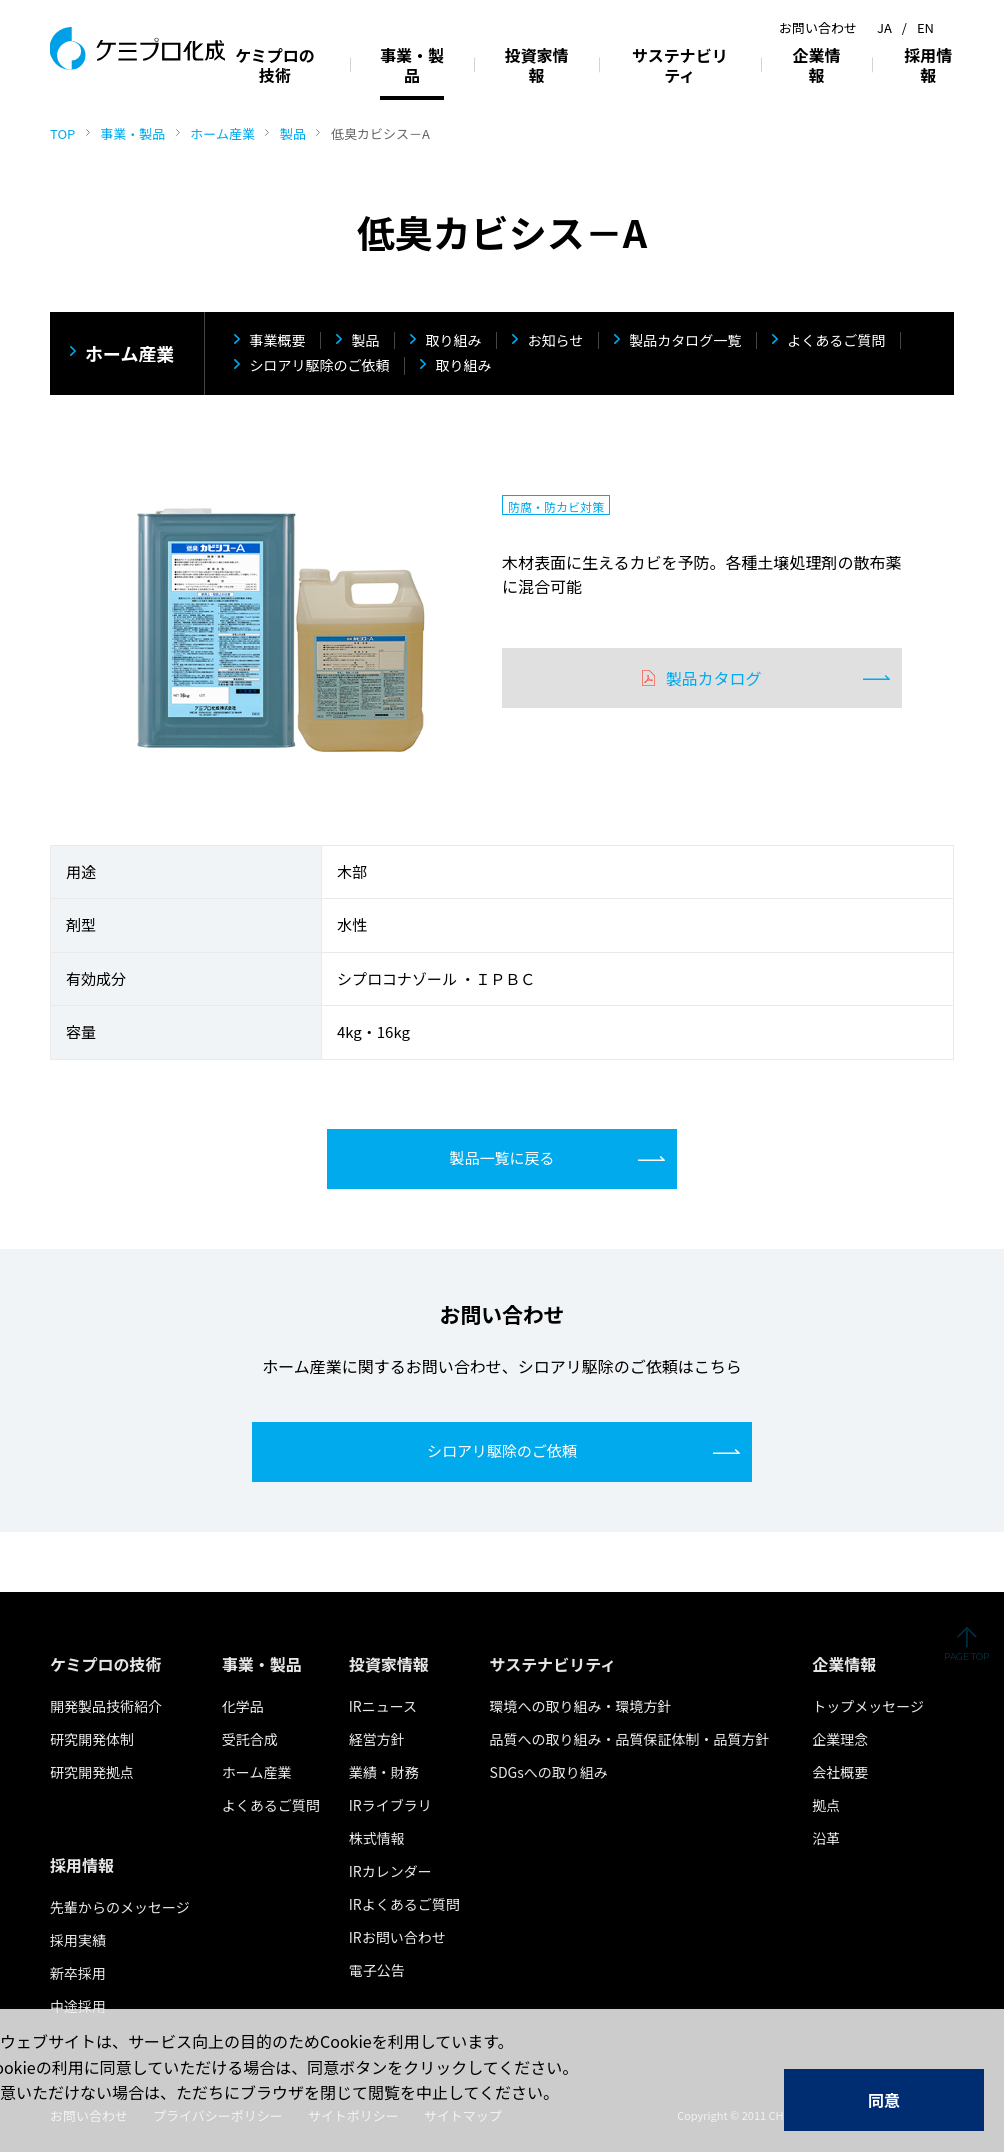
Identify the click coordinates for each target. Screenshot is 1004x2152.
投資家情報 (537, 65)
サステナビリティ (680, 65)
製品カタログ (713, 678)
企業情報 (817, 65)
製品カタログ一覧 (685, 341)
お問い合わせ (818, 27)
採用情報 (928, 65)
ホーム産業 (222, 133)
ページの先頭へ (966, 1654)
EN (925, 27)
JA (884, 27)
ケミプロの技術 (275, 65)
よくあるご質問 (836, 341)
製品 (293, 133)
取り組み (453, 341)
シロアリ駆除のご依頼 (319, 366)
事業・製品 (132, 133)
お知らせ (555, 341)
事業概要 (277, 341)
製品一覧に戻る (501, 1157)
